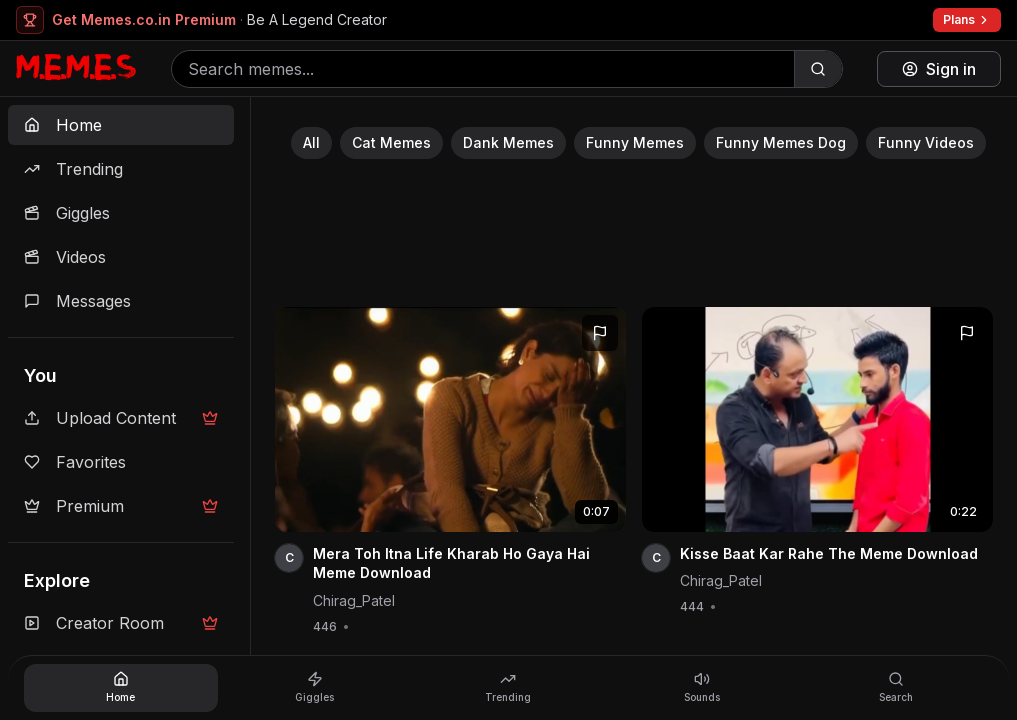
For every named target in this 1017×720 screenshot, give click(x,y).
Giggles (67, 213)
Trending (73, 169)
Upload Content (121, 418)
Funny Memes (635, 142)
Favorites (75, 462)
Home (63, 125)
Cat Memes (391, 142)
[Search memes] (483, 69)
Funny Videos (926, 142)
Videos (65, 257)
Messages (77, 301)
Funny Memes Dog (781, 142)
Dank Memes (508, 142)
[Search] (818, 69)
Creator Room (121, 623)
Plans (967, 19)
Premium (121, 506)
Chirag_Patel (354, 600)
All (311, 142)
